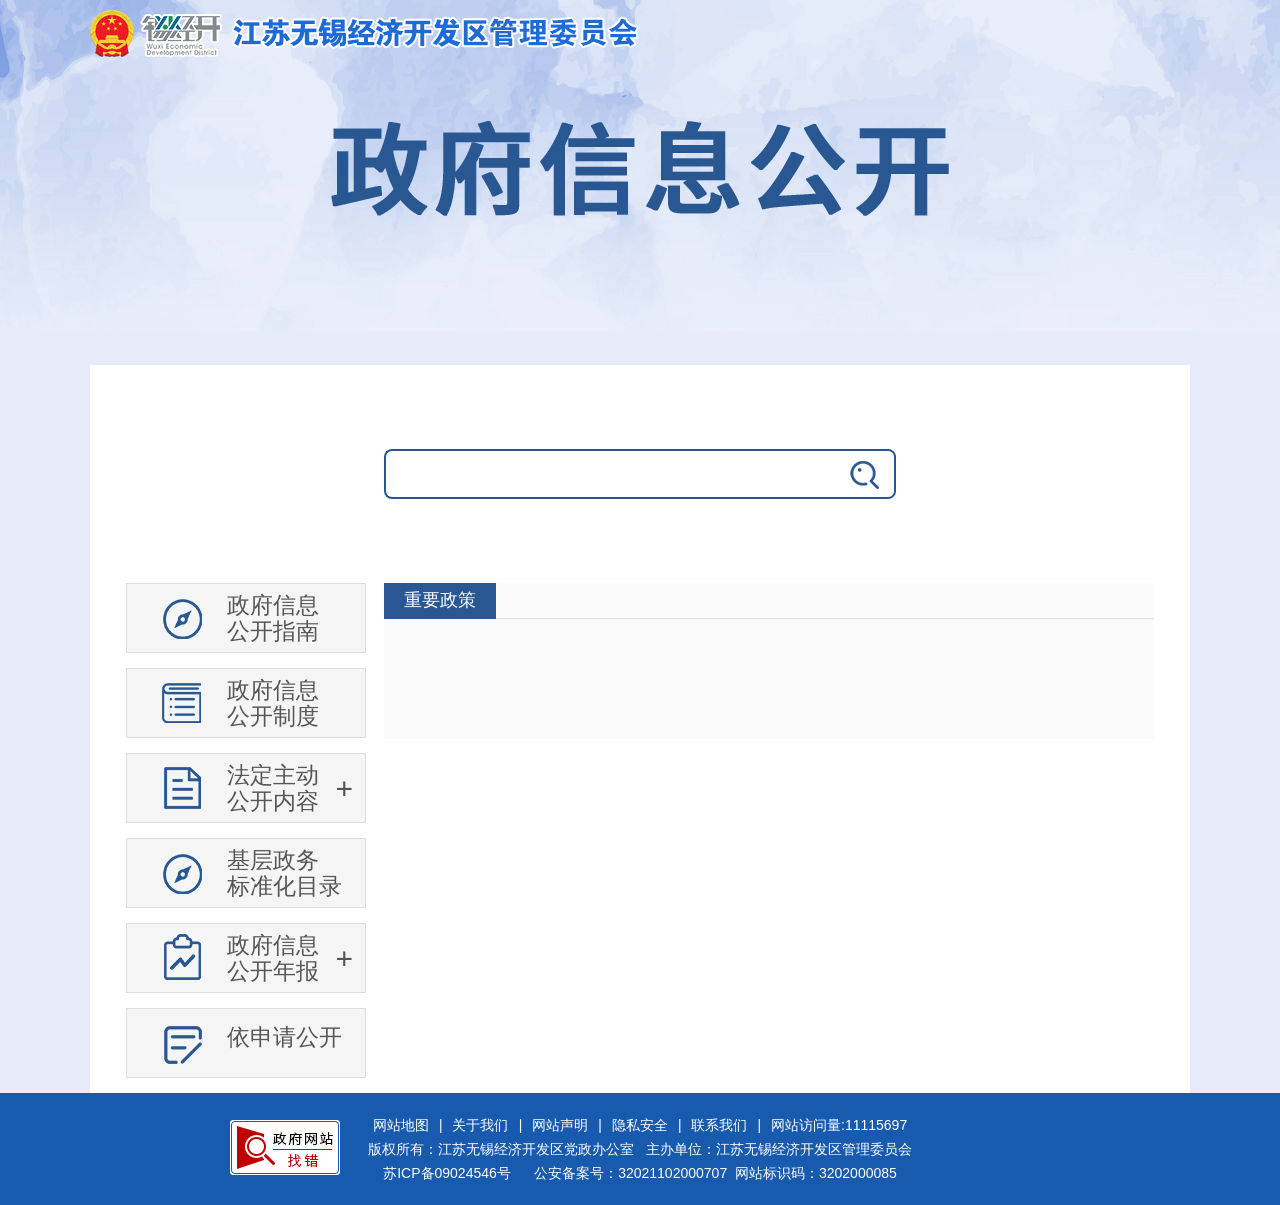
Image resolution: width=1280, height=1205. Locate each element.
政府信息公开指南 (273, 618)
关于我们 (480, 1125)
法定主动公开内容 (273, 788)
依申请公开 (284, 1037)
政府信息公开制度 (273, 703)
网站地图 (401, 1125)
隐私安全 (640, 1125)
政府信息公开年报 (273, 958)
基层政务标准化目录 (284, 873)
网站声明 (560, 1125)
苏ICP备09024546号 (447, 1173)
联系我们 (719, 1125)
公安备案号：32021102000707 (630, 1173)
